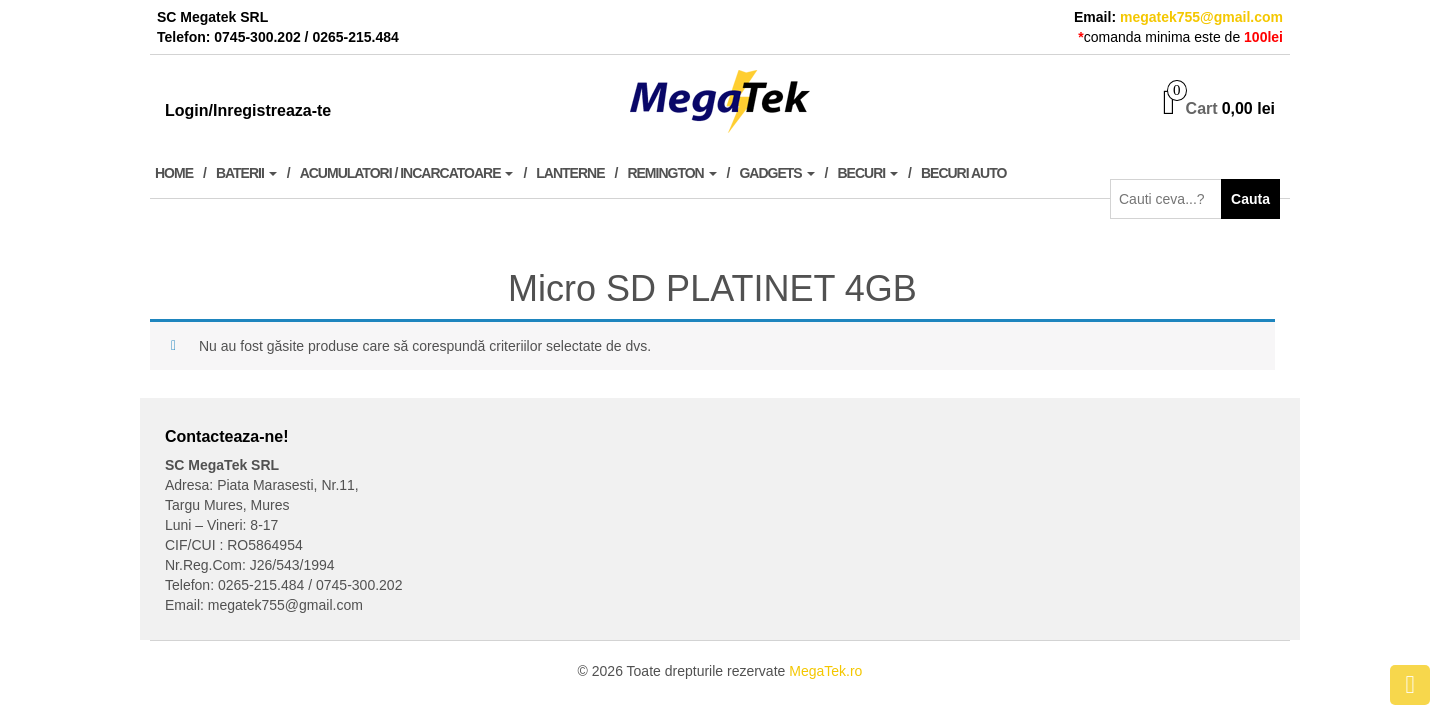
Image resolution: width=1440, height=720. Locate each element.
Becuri (868, 173)
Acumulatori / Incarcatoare (407, 173)
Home (174, 173)
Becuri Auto (963, 173)
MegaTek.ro (825, 671)
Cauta (1250, 199)
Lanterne (570, 173)
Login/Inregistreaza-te (248, 110)
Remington (671, 173)
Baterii (246, 173)
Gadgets (776, 173)
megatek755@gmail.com (1201, 17)
